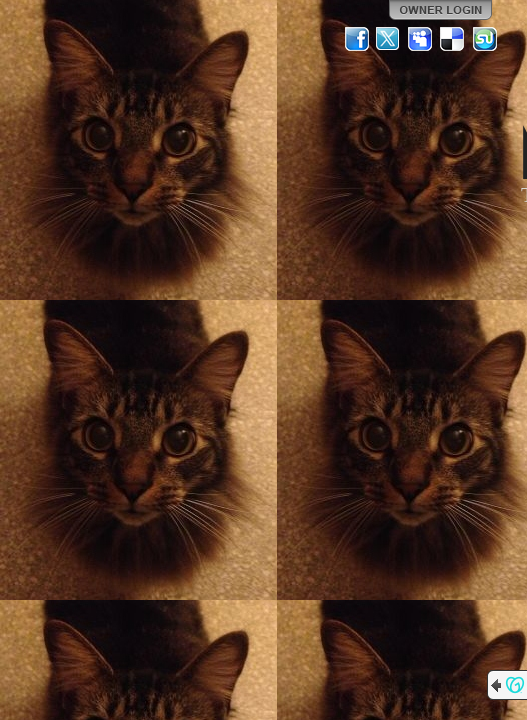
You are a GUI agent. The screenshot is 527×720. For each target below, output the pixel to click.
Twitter (389, 39)
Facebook (357, 39)
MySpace (421, 39)
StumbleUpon (485, 39)
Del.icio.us (453, 39)
